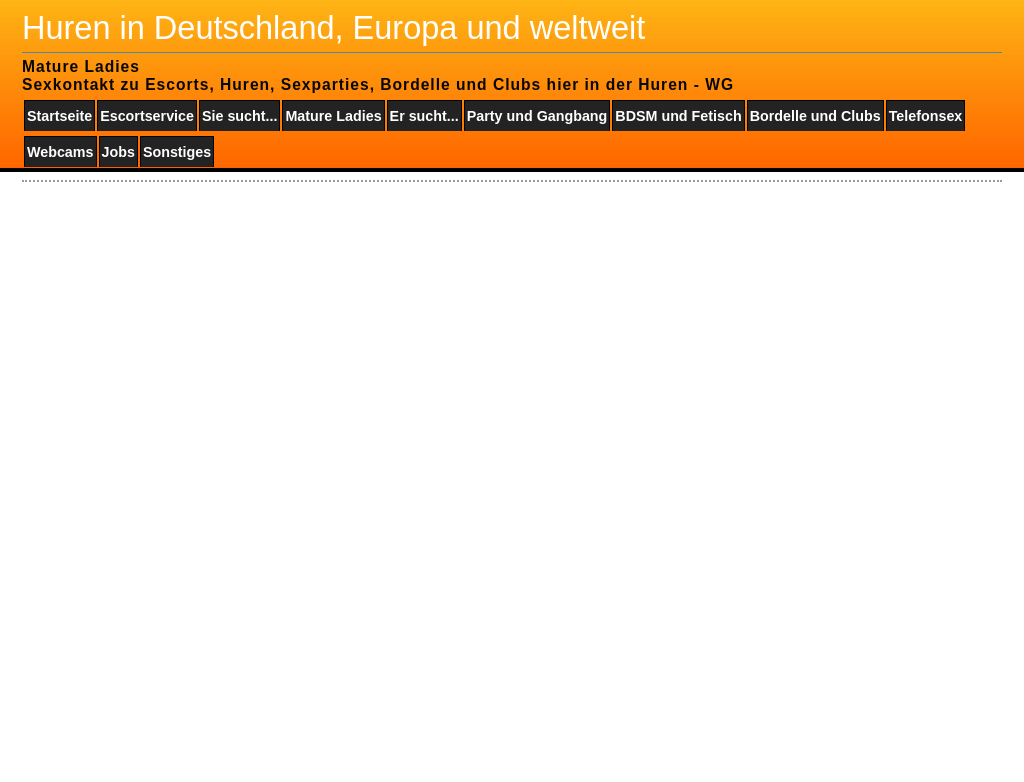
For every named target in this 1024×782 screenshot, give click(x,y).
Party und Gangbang (537, 116)
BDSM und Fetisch (678, 116)
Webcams (60, 152)
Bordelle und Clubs (815, 116)
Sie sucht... (239, 116)
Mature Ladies (333, 116)
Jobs (118, 152)
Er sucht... (424, 116)
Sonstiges (177, 152)
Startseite (59, 116)
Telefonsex (926, 116)
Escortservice (147, 116)
